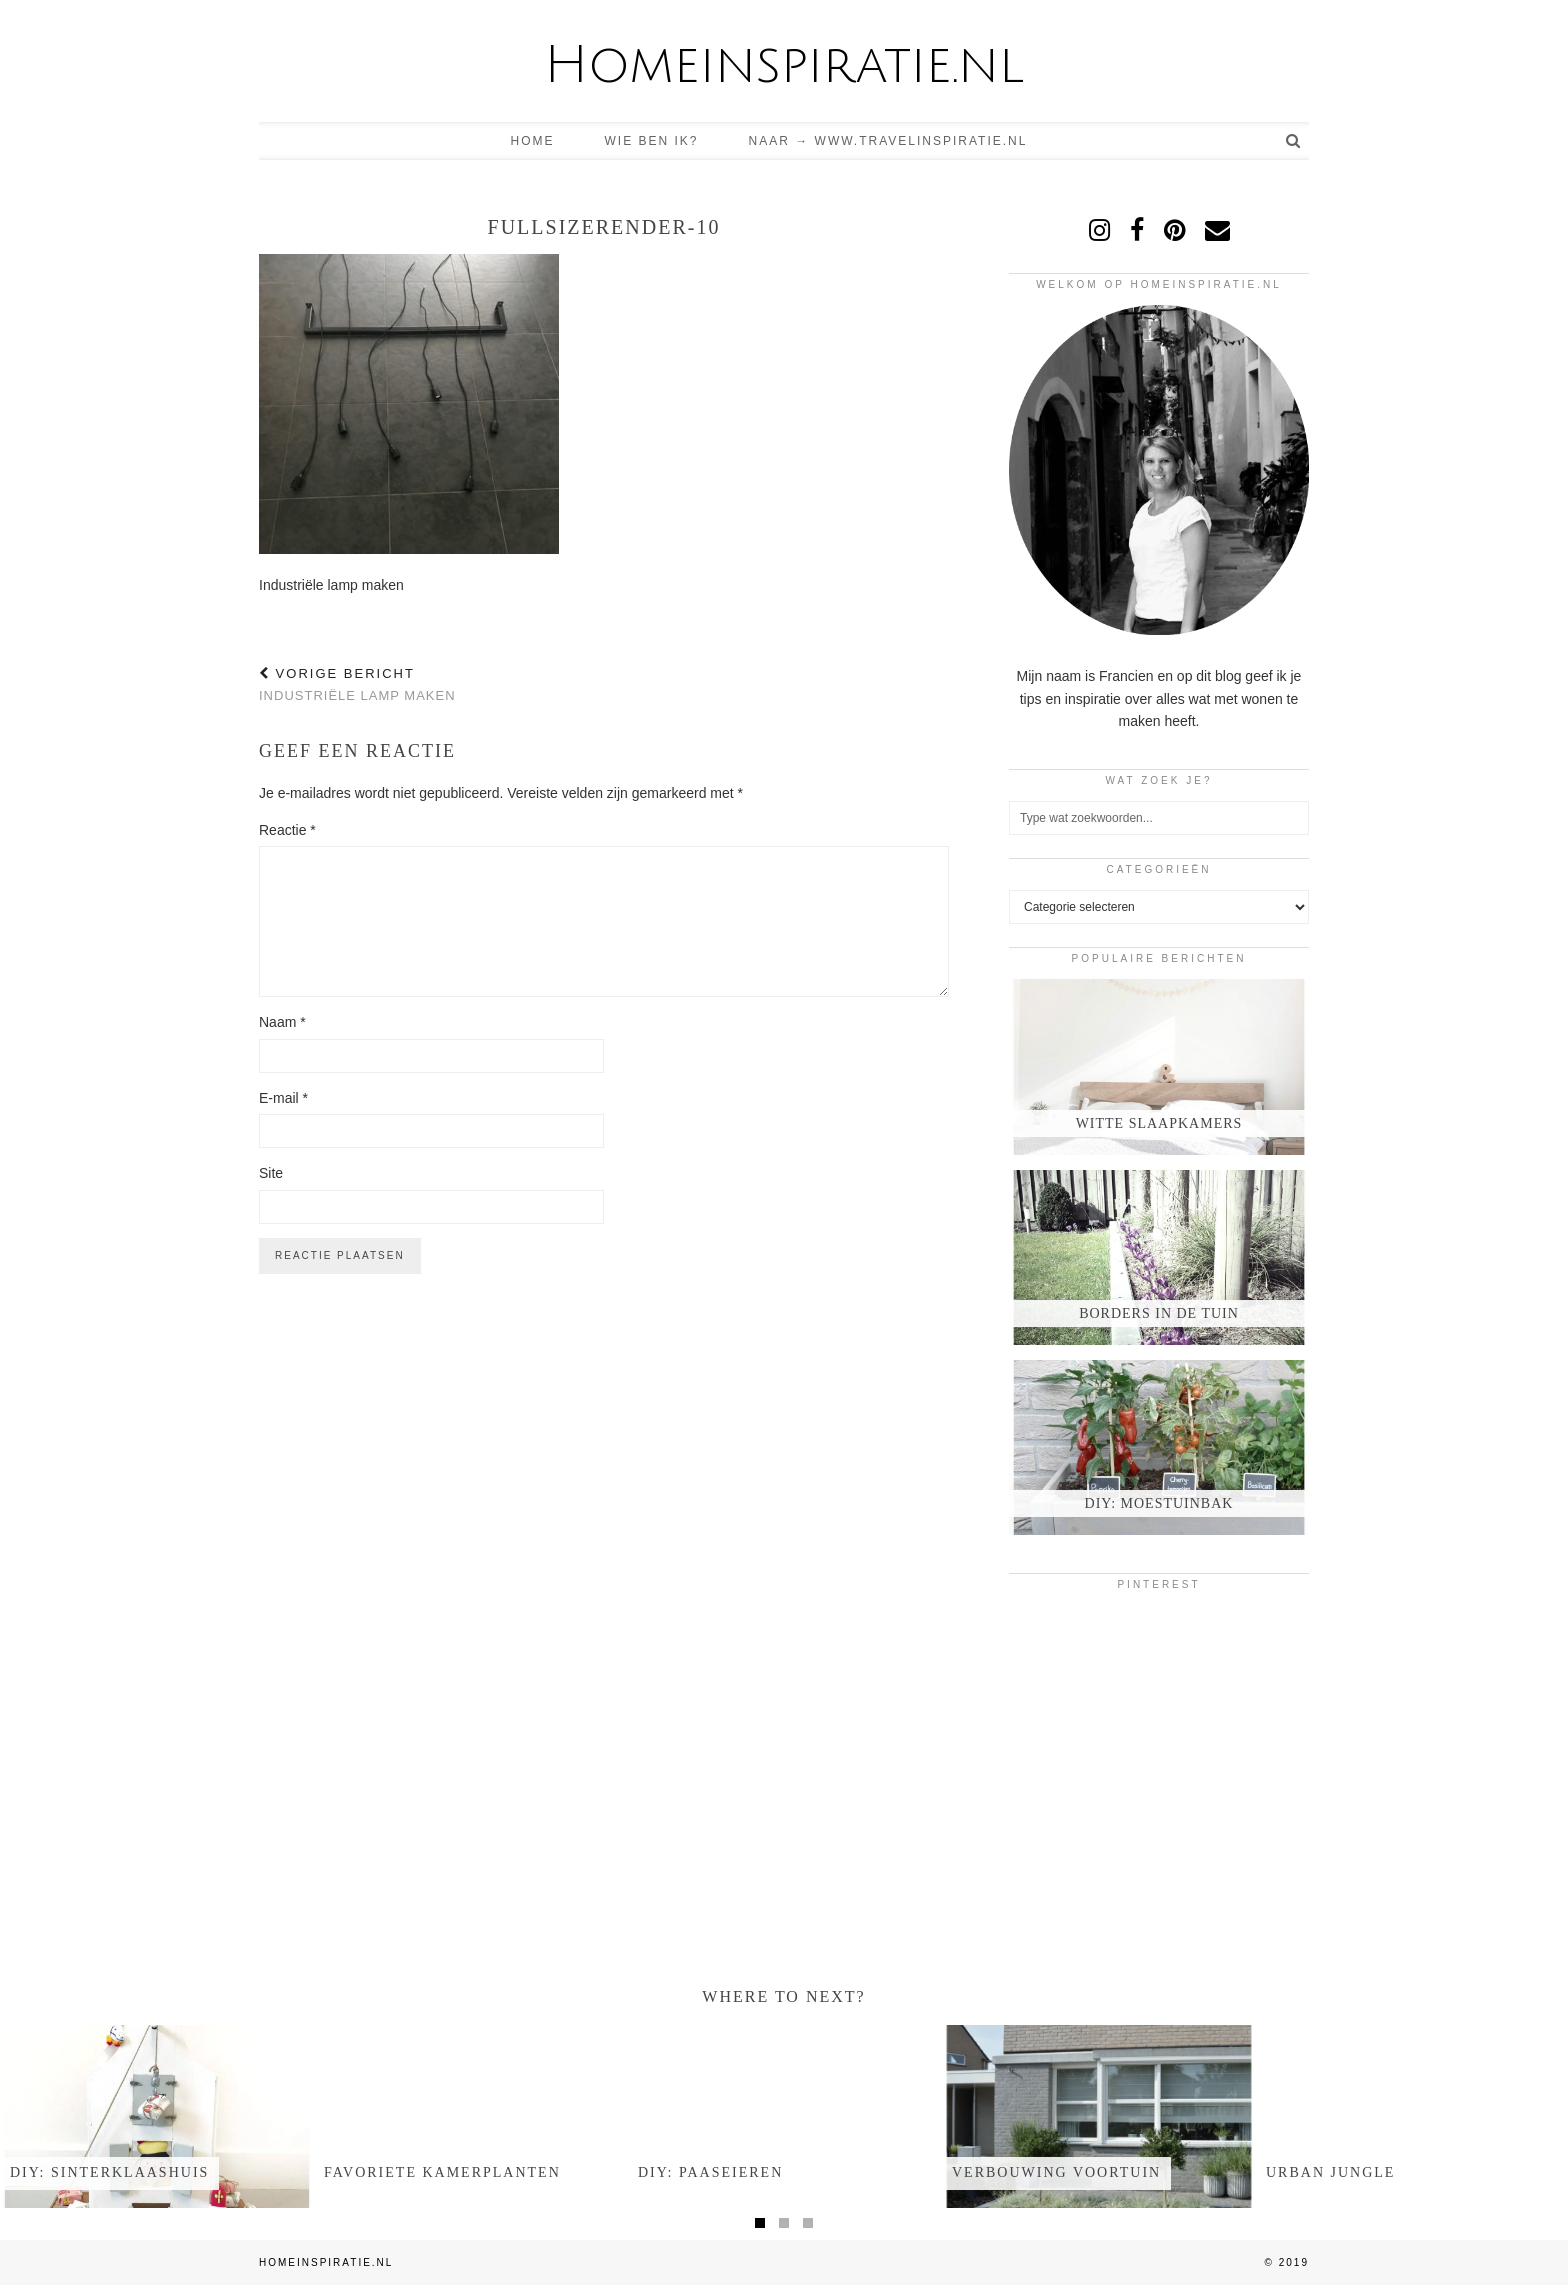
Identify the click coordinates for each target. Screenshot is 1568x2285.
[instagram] (1099, 230)
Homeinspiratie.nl (784, 65)
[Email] (1217, 230)
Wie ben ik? (652, 141)
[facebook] (1137, 230)
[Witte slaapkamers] (1159, 1066)
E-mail (283, 1098)
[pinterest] (1174, 230)
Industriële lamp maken (357, 685)
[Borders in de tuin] (1159, 1257)
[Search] (1294, 141)
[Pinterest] (1059, 1655)
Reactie (287, 830)
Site (271, 1173)
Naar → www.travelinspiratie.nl (888, 141)
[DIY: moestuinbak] (1159, 1447)
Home (533, 141)
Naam (282, 1022)
